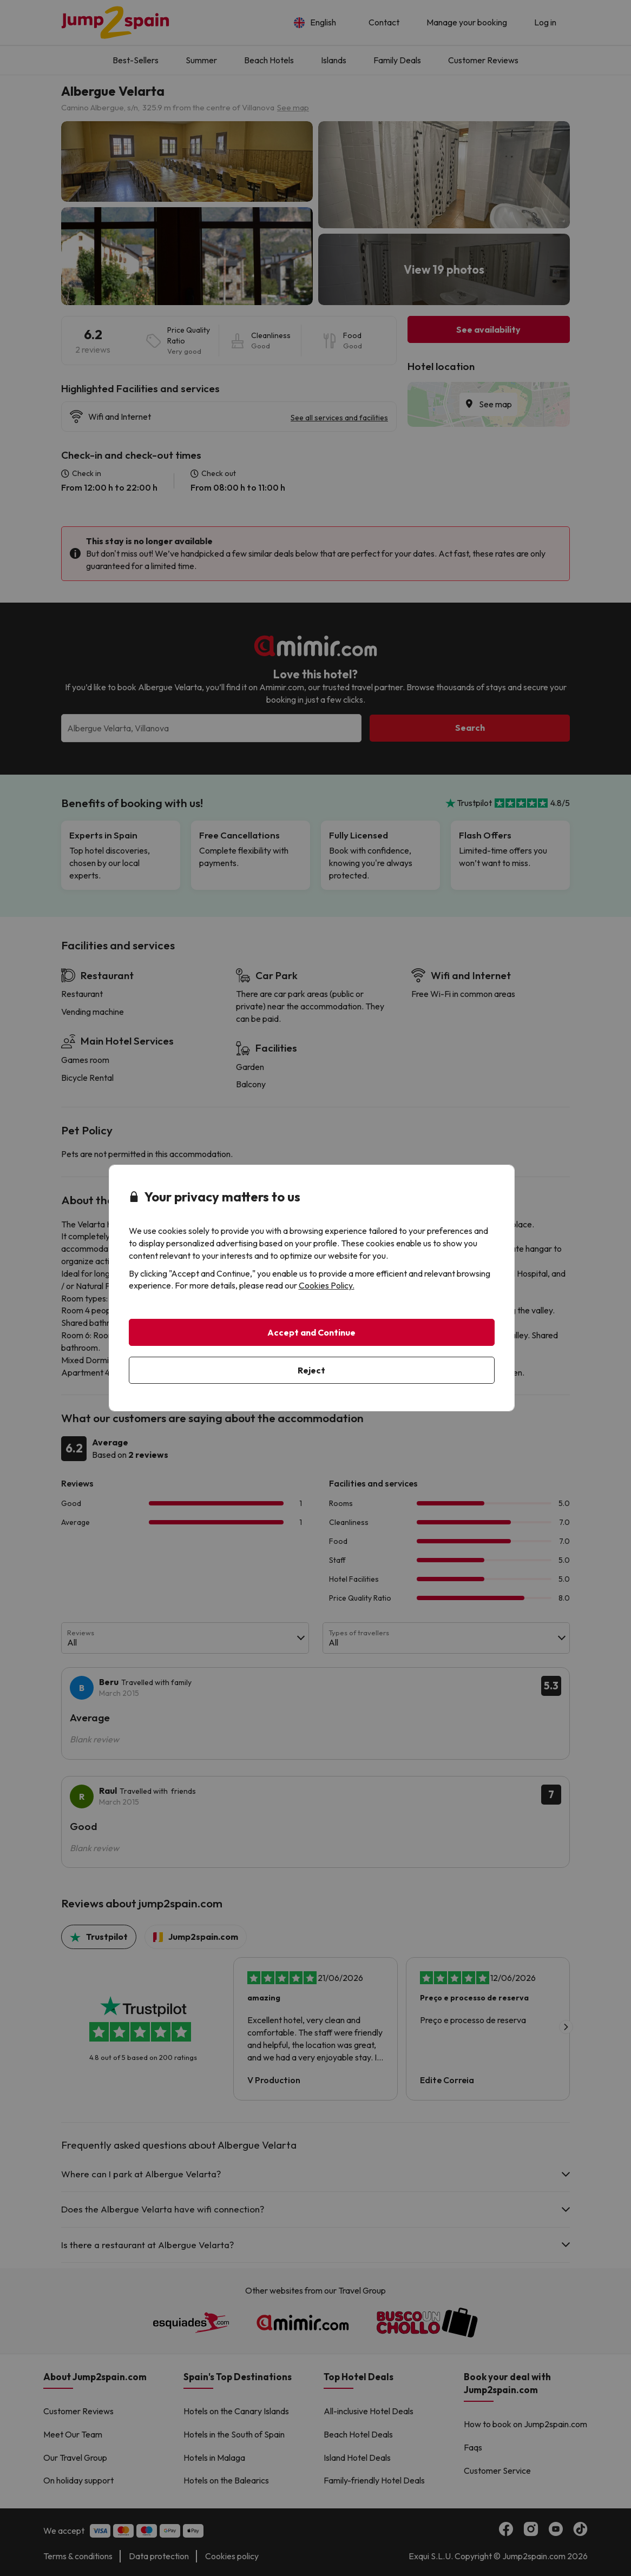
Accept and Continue (311, 1332)
